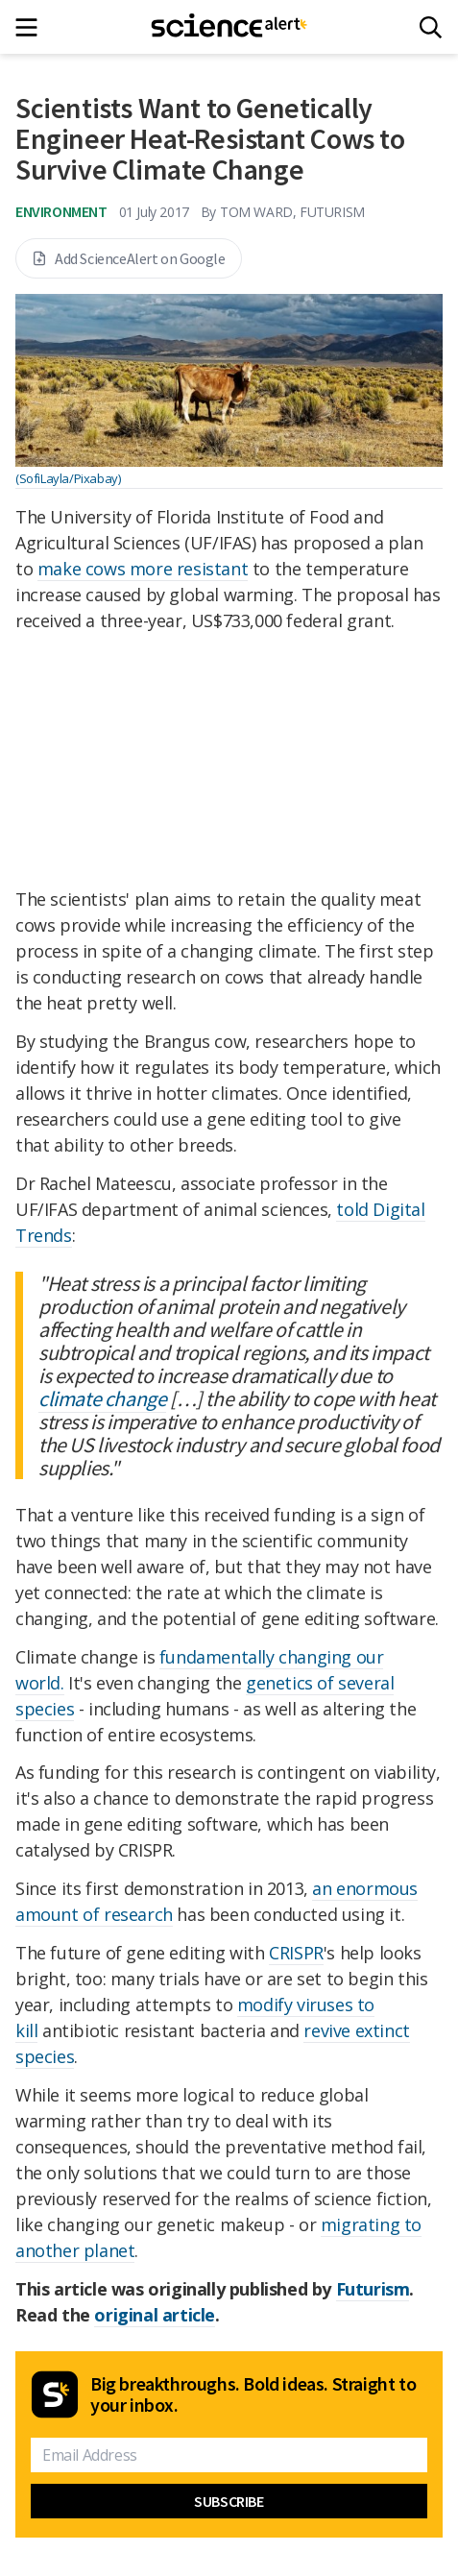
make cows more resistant (142, 568)
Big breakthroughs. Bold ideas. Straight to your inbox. (253, 2394)
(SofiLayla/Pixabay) (67, 478)
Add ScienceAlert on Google (129, 258)
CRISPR (296, 1952)
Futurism (373, 2288)
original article (154, 2314)
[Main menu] (32, 27)
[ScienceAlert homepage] (229, 26)
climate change (102, 1398)
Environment (61, 211)
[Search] (431, 27)
